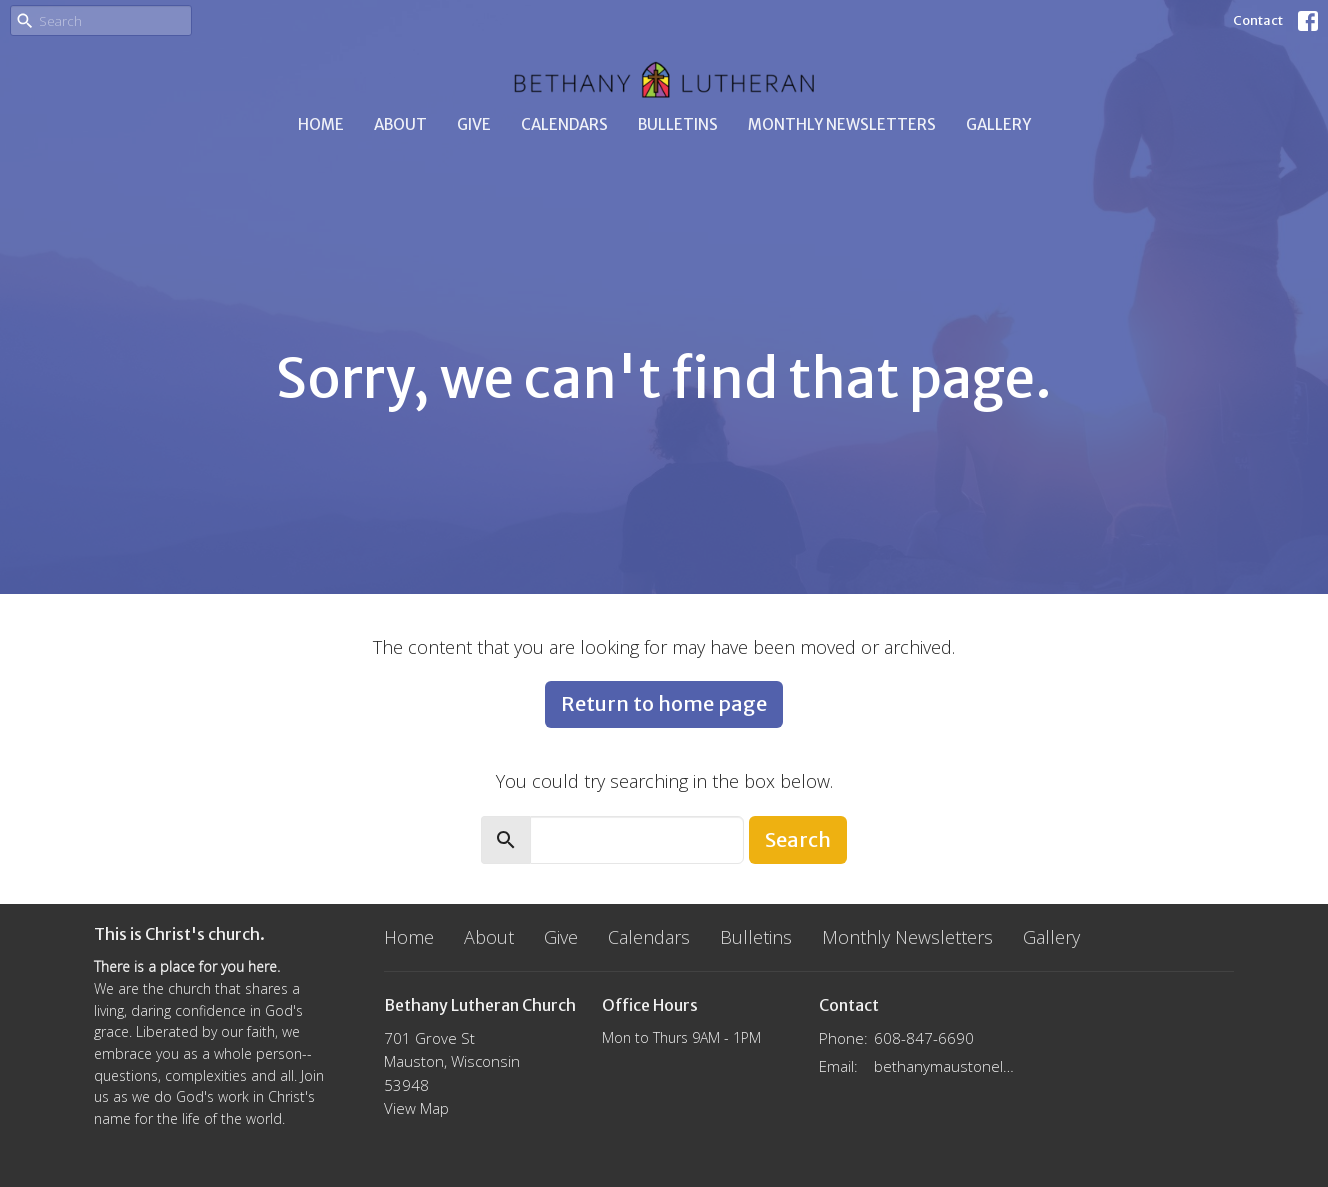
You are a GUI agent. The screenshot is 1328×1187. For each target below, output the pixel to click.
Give (474, 124)
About (400, 124)
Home (321, 124)
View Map (416, 1108)
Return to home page (664, 703)
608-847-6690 (924, 1038)
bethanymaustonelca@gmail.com (945, 1066)
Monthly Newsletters (842, 124)
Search (798, 839)
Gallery (998, 124)
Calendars (564, 124)
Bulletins (678, 124)
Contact (1258, 20)
